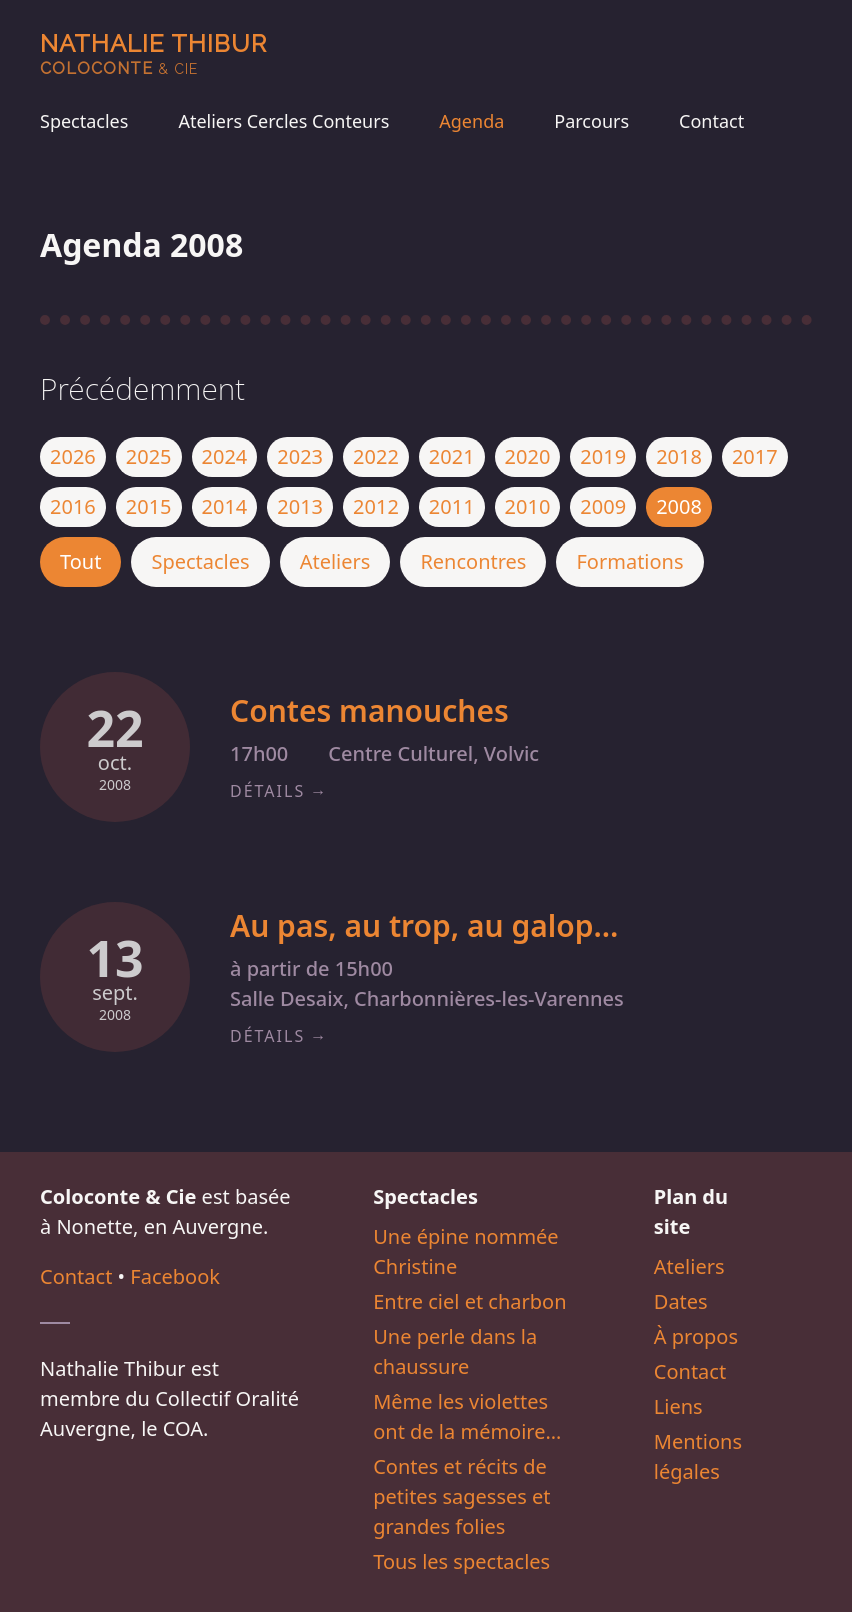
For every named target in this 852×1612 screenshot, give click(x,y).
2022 (376, 456)
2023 (300, 456)
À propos (696, 1336)
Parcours (591, 121)
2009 (603, 506)
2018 (679, 456)
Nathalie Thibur (153, 53)
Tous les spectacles (461, 1561)
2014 (225, 506)
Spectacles (84, 121)
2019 (603, 456)
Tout (80, 561)
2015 (149, 506)
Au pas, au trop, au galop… (424, 925)
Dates (681, 1301)
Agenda (471, 121)
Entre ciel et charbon (469, 1301)
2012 (376, 506)
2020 (528, 456)
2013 (300, 506)
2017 (755, 456)
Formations (629, 561)
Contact (711, 121)
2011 (452, 506)
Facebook (175, 1276)
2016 (73, 506)
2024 (225, 456)
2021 (452, 456)
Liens (678, 1406)
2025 (149, 456)
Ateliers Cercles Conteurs (283, 121)
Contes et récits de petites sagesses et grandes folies (461, 1496)
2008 (679, 506)
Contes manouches (369, 710)
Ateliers (335, 561)
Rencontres (473, 561)
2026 (73, 456)
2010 (528, 506)
